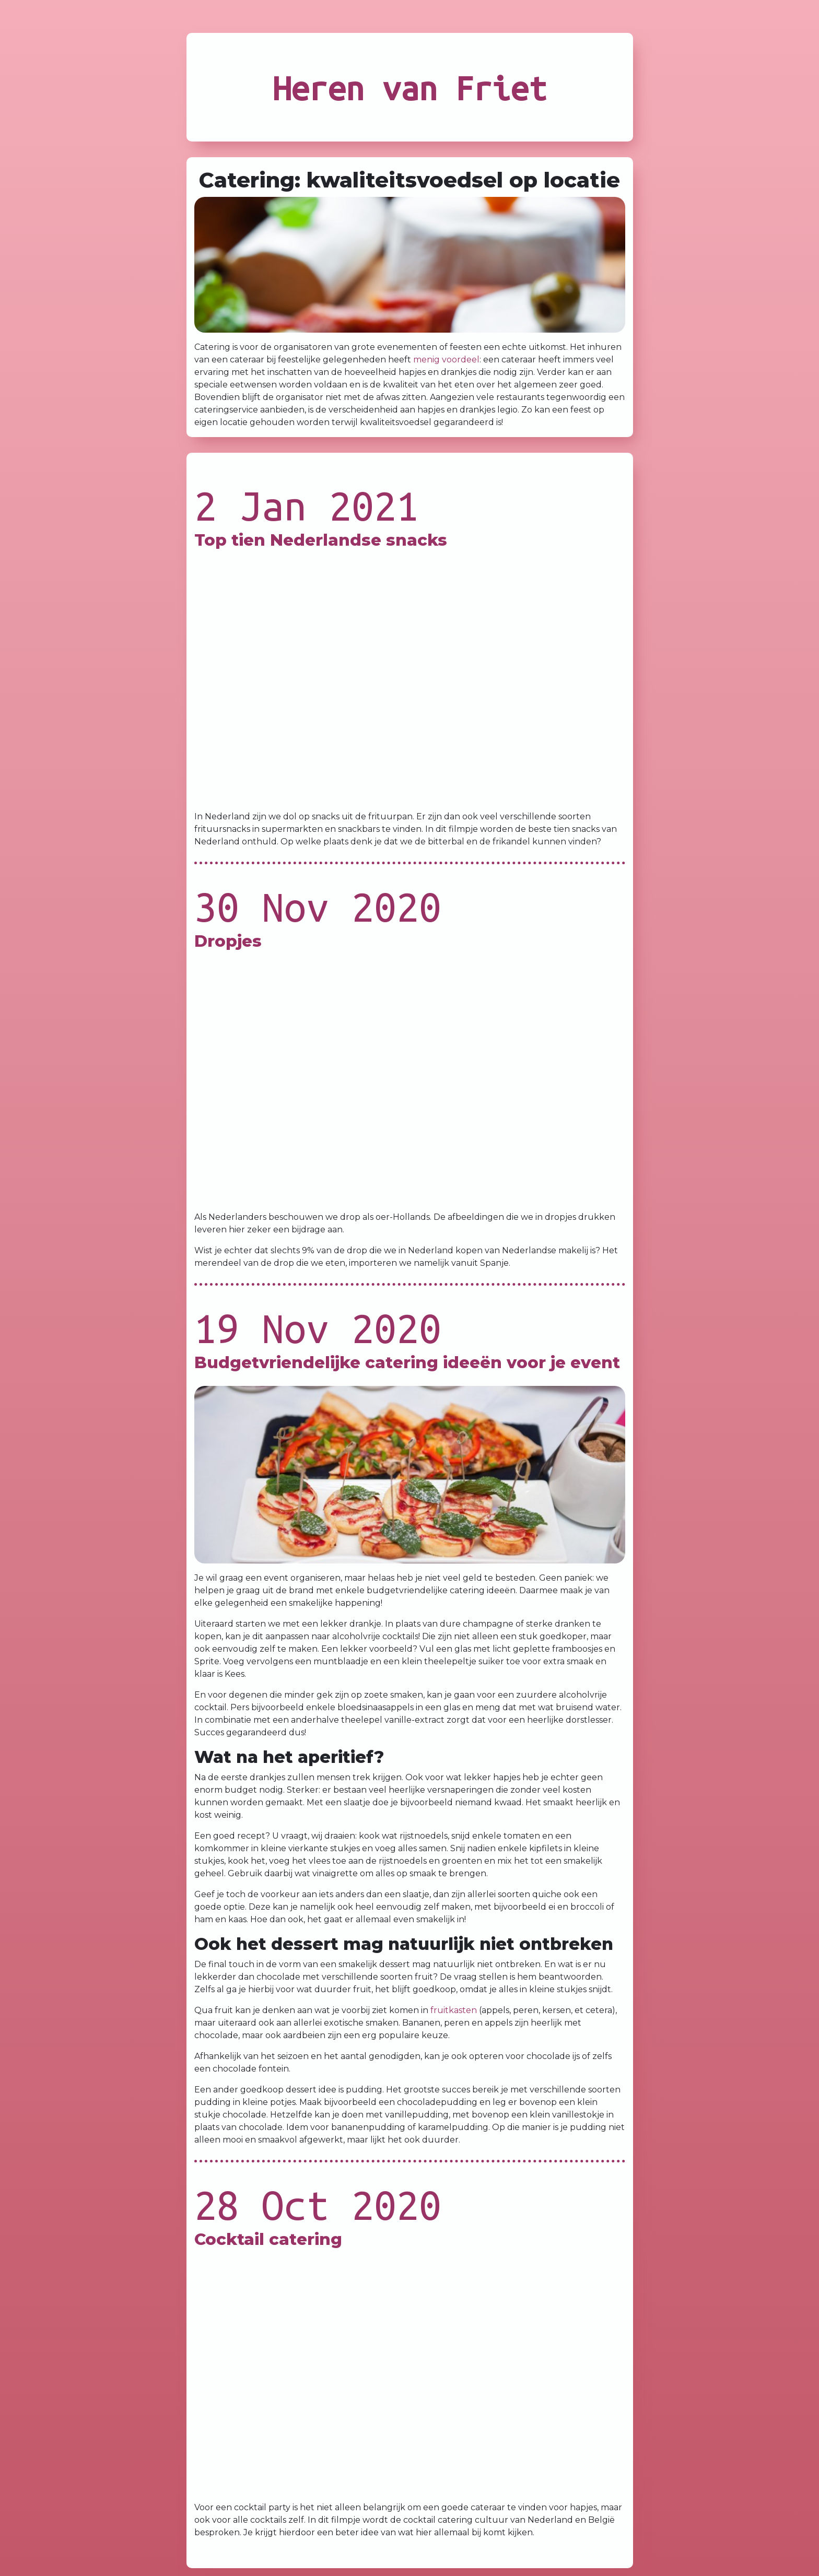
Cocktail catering (268, 2239)
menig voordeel (446, 359)
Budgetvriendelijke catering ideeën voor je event (407, 1362)
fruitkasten (453, 2010)
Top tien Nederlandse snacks (320, 540)
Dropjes (228, 941)
